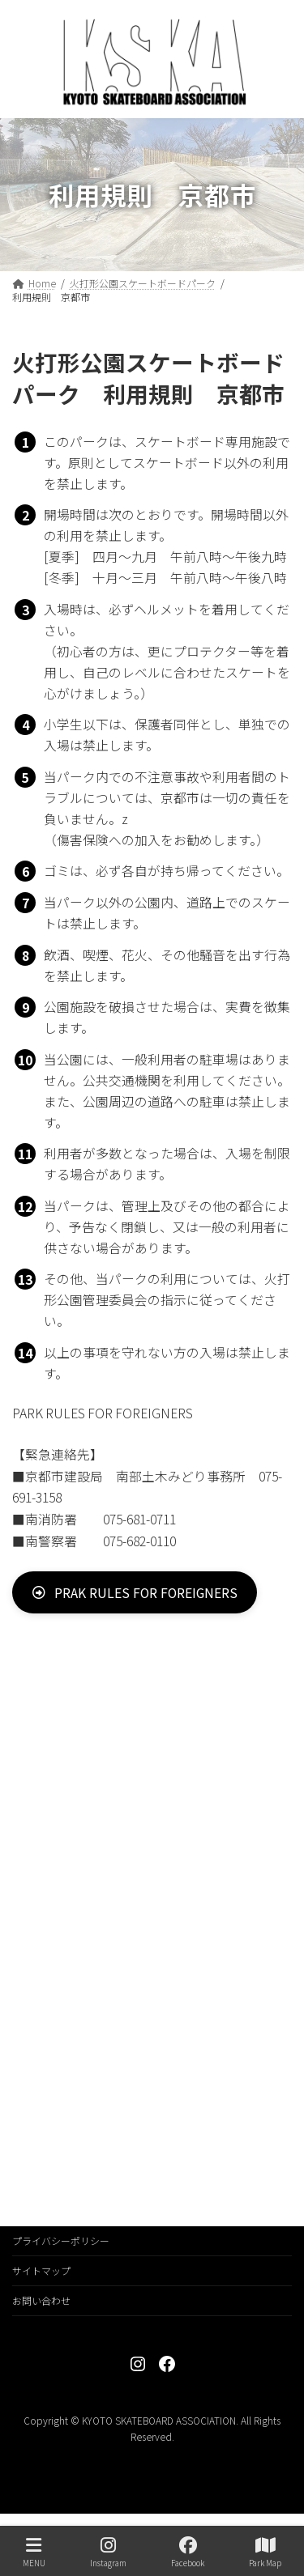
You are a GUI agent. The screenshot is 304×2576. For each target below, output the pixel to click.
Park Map (265, 2552)
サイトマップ (41, 2270)
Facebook (187, 2552)
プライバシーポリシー (60, 2240)
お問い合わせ (41, 2300)
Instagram (108, 2552)
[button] (134, 1592)
